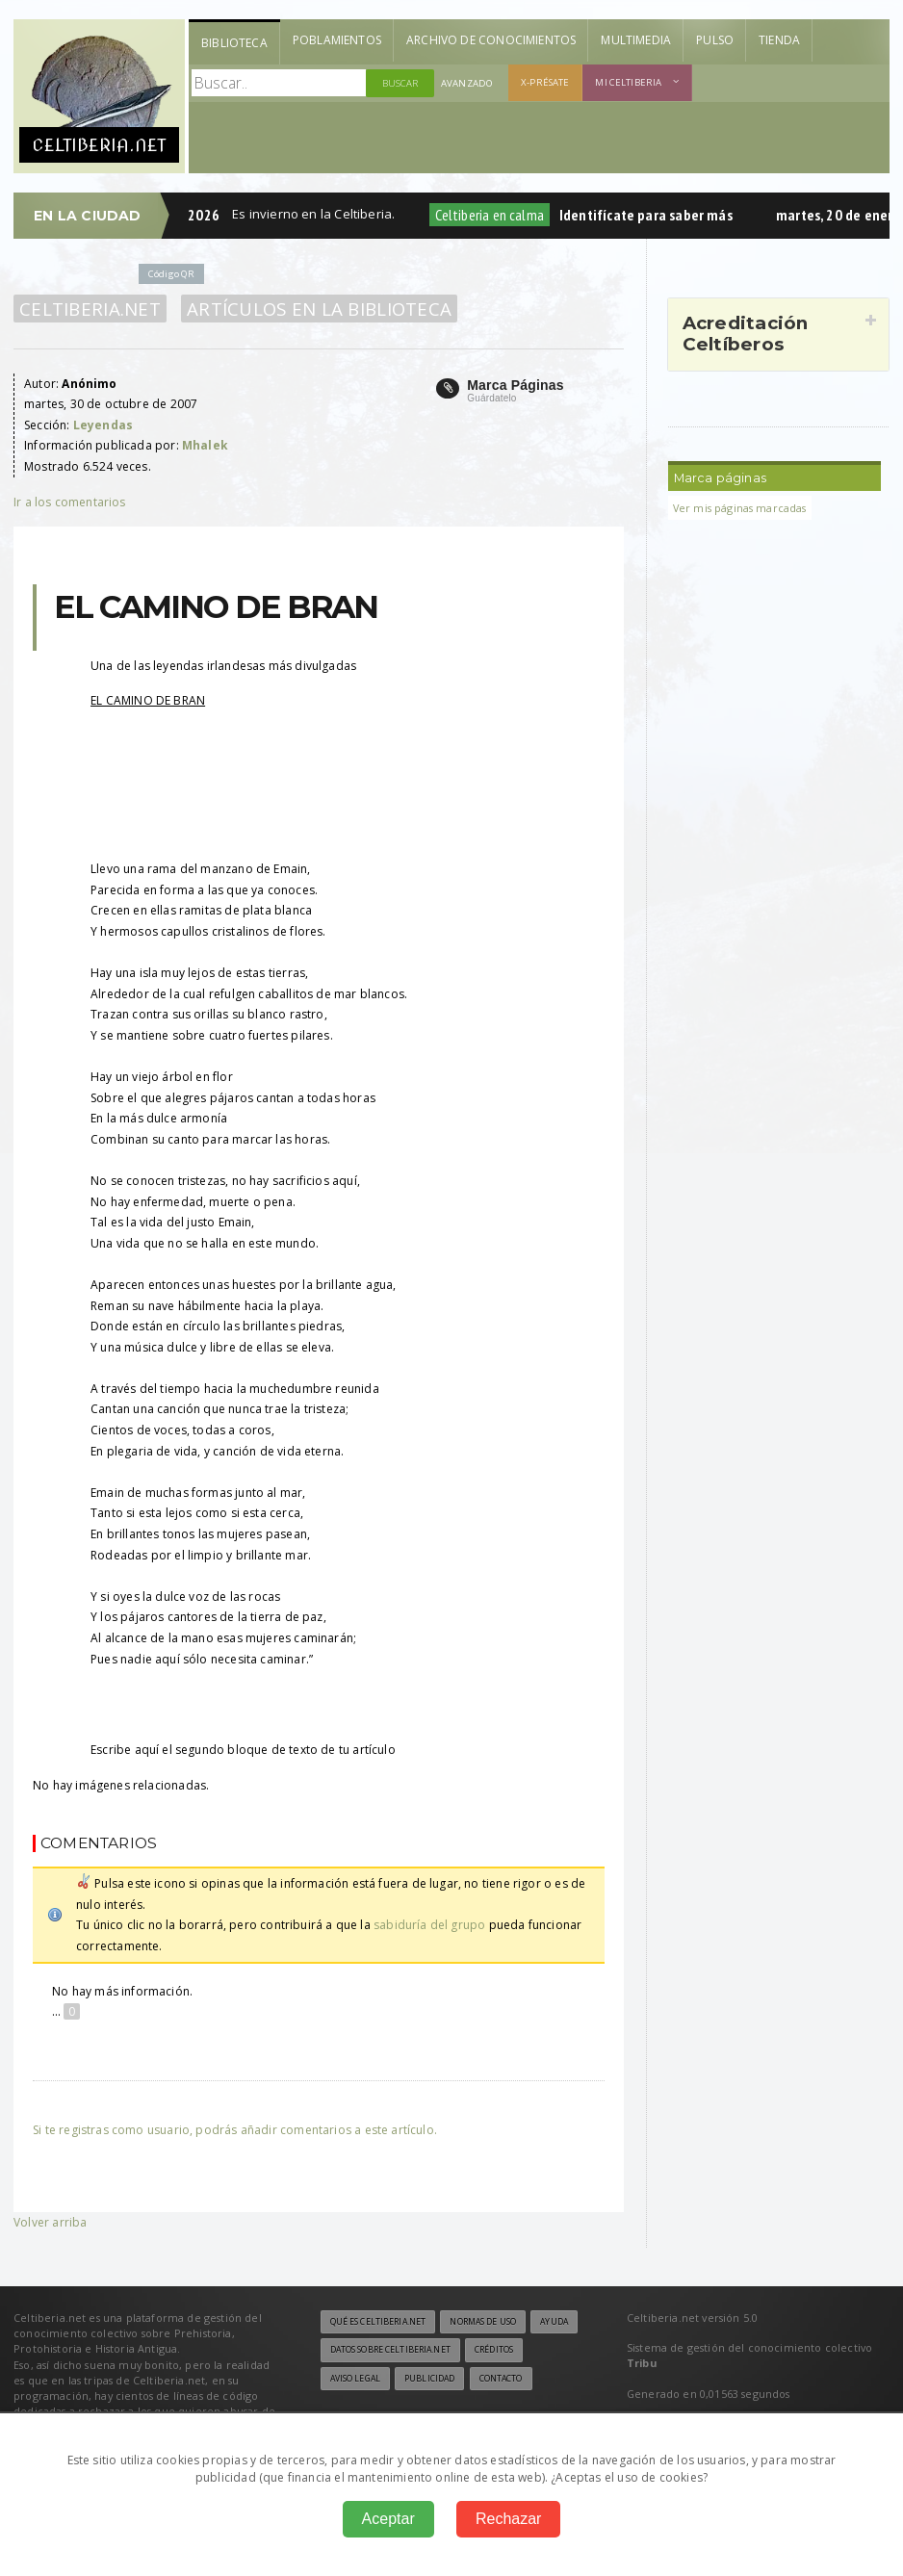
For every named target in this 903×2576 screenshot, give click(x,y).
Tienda (779, 40)
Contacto (501, 2378)
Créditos (494, 2350)
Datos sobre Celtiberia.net (390, 2350)
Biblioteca (234, 43)
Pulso (715, 40)
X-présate (545, 82)
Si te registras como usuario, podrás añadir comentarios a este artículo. (235, 2130)
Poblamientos (337, 40)
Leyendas (103, 425)
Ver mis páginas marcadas (740, 508)
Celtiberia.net (90, 308)
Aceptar (388, 2519)
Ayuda (554, 2322)
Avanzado (467, 83)
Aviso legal (355, 2378)
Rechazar (508, 2519)
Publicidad (429, 2378)
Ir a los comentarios (69, 502)
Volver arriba (50, 2222)
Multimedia (636, 40)
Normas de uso (483, 2322)
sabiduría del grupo (429, 1925)
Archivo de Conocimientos (491, 40)
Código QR (171, 274)
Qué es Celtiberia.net (378, 2322)
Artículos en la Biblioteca (319, 308)
